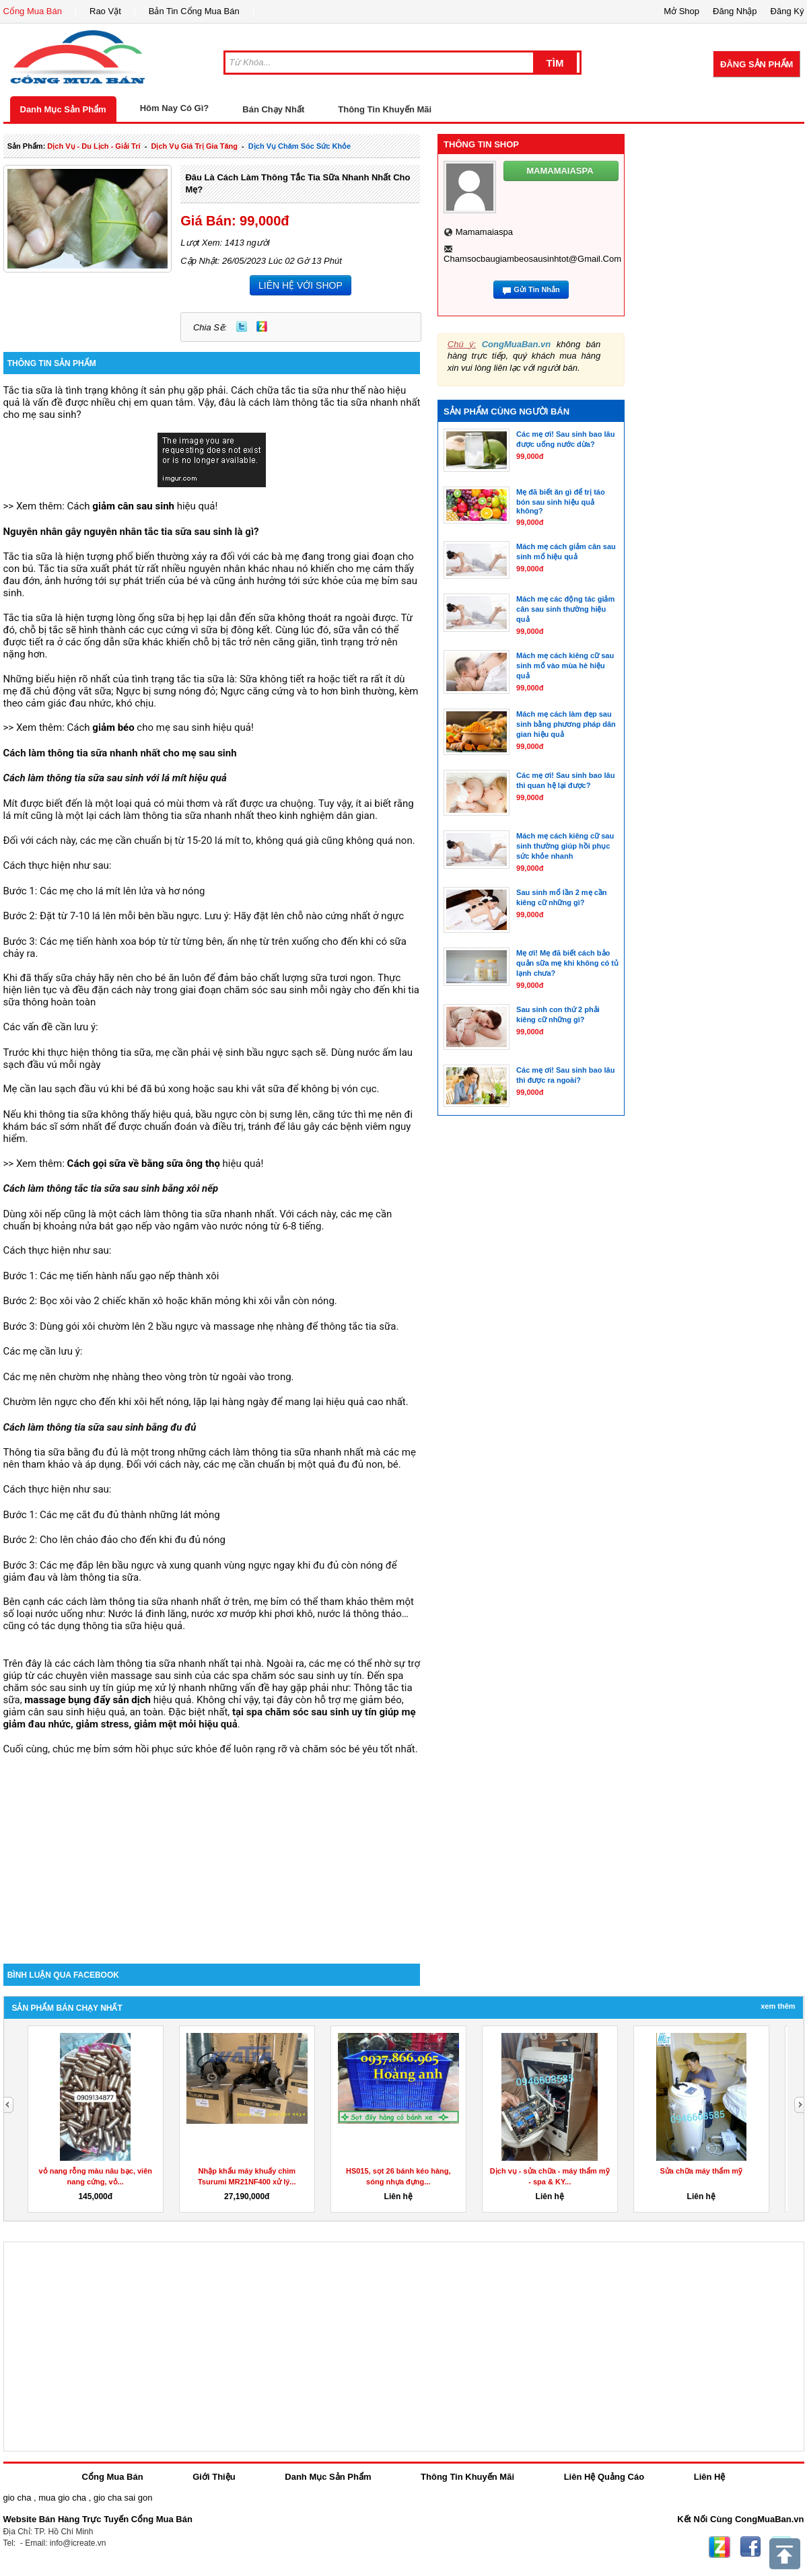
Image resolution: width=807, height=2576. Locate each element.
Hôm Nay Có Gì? (174, 108)
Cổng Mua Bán (33, 11)
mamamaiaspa (484, 232)
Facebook (750, 2547)
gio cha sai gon (123, 2498)
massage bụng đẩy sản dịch (87, 1700)
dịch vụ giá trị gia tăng (194, 146)
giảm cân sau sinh (133, 506)
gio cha (17, 2498)
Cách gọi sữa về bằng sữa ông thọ (143, 1163)
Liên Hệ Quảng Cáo (604, 2477)
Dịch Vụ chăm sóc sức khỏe (299, 146)
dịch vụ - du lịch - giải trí (93, 146)
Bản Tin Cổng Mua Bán (194, 11)
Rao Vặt (105, 11)
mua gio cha (62, 2498)
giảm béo (113, 727)
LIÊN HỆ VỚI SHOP (300, 285)
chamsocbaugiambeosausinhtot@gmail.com (532, 259)
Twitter (241, 326)
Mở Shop (681, 11)
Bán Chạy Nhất (273, 109)
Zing (261, 326)
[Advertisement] (212, 1849)
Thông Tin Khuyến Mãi (384, 109)
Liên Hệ (710, 2477)
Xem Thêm (778, 2006)
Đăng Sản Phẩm (756, 64)
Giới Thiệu (213, 2477)
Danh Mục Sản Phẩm (63, 109)
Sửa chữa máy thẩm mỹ (701, 2171)
